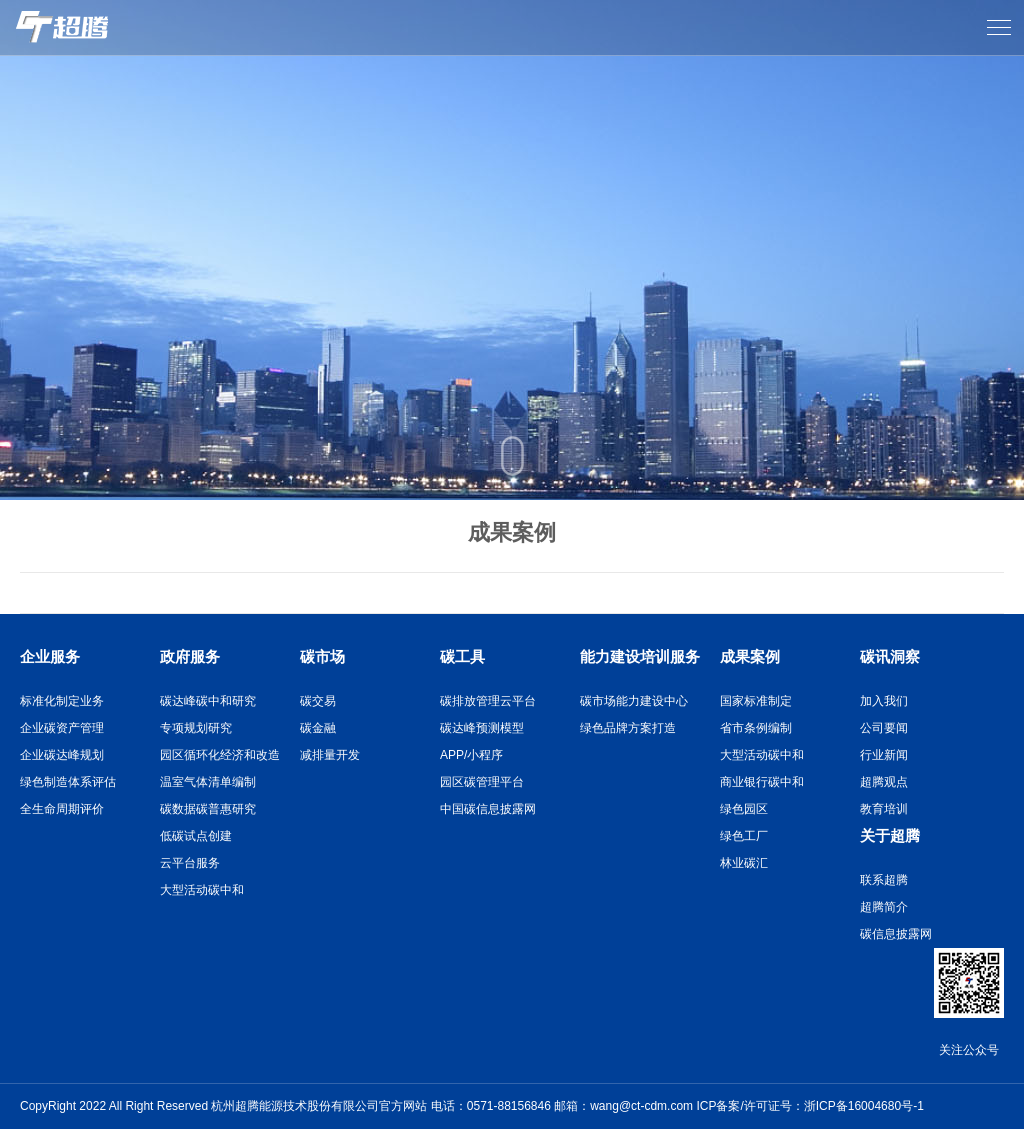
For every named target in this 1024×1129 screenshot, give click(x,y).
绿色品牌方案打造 (628, 728)
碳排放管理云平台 (488, 701)
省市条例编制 (756, 728)
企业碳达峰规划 (62, 755)
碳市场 (322, 656)
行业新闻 (884, 755)
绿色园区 (744, 809)
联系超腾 (884, 880)
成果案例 (750, 656)
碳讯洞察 (890, 656)
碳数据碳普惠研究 (208, 809)
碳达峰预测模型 (482, 728)
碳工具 (462, 656)
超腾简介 (884, 907)
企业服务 (50, 656)
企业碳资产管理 (62, 728)
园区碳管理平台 (482, 782)
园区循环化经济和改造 (220, 755)
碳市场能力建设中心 (634, 701)
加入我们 (884, 701)
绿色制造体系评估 (68, 782)
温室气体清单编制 (208, 782)
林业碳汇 (744, 863)
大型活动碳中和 (202, 890)
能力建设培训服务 (640, 656)
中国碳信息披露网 (488, 809)
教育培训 (884, 809)
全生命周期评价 (62, 809)
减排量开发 (330, 755)
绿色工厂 (744, 836)
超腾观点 (884, 782)
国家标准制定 (756, 701)
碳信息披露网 (896, 934)
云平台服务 (190, 863)
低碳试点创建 (196, 836)
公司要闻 (884, 728)
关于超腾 (890, 835)
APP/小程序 (471, 755)
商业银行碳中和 (762, 782)
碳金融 (318, 728)
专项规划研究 (196, 728)
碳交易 (318, 701)
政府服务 (190, 656)
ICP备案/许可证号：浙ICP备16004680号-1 (809, 1106)
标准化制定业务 (62, 701)
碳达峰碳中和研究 (208, 701)
